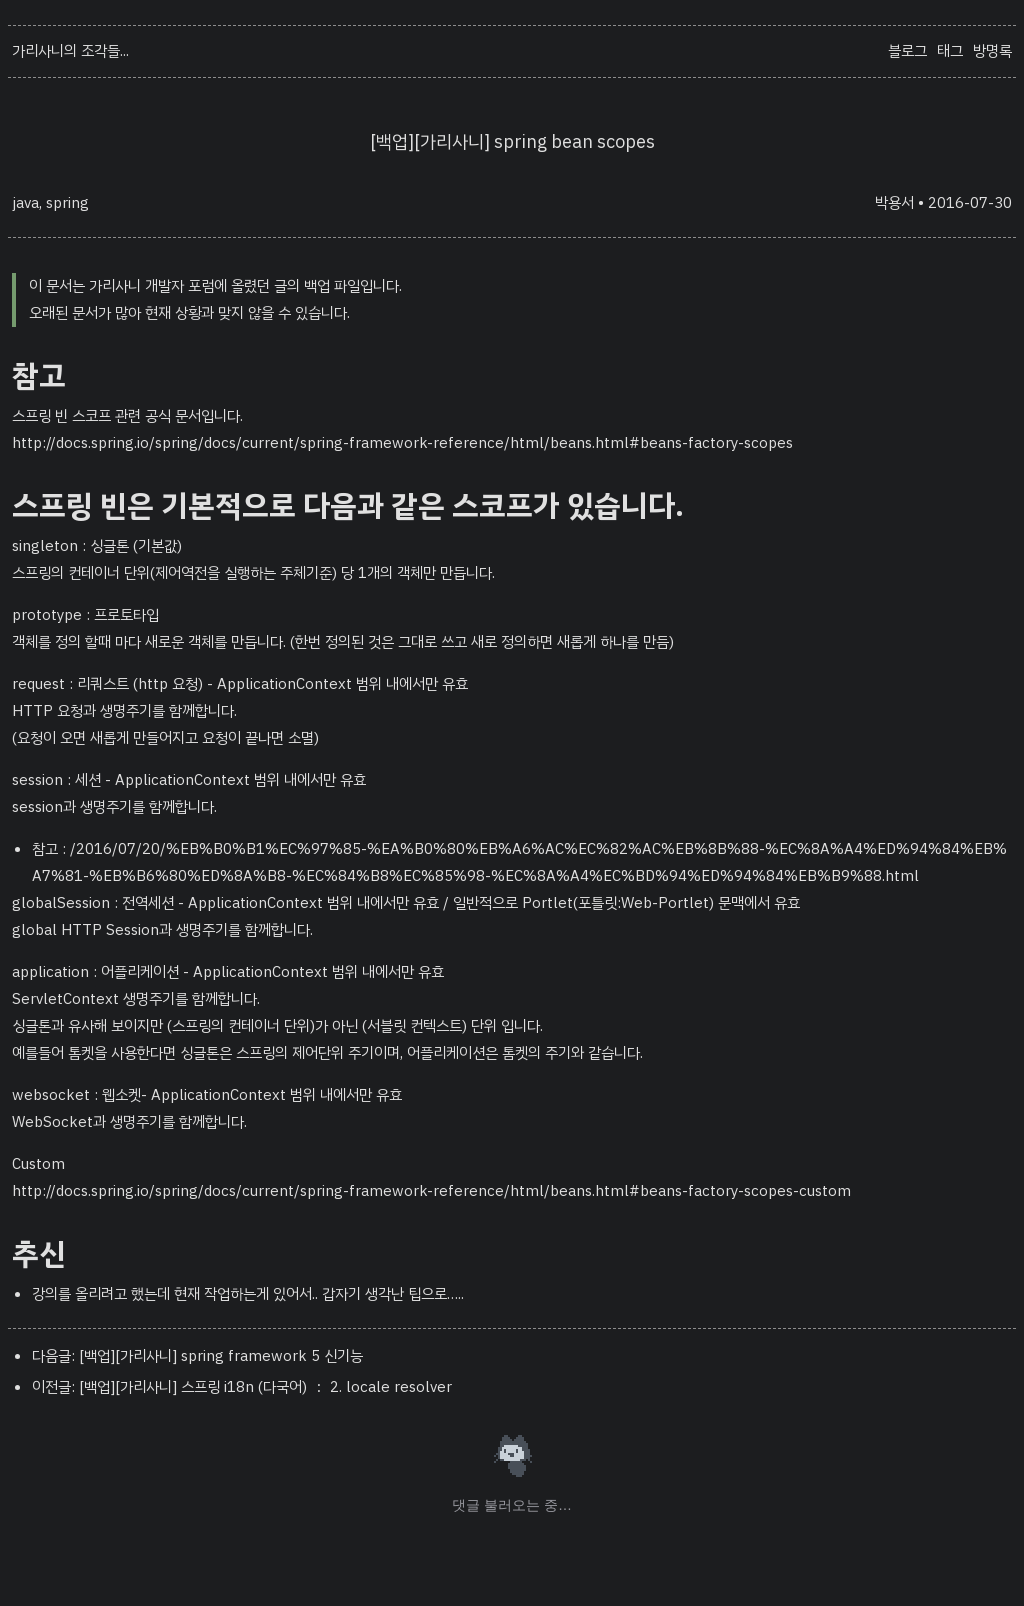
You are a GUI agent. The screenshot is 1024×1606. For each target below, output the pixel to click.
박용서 (894, 203)
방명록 (992, 51)
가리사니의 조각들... (70, 51)
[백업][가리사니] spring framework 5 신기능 (221, 1356)
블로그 (907, 51)
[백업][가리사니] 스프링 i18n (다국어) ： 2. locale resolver (265, 1387)
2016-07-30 (970, 203)
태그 (950, 51)
